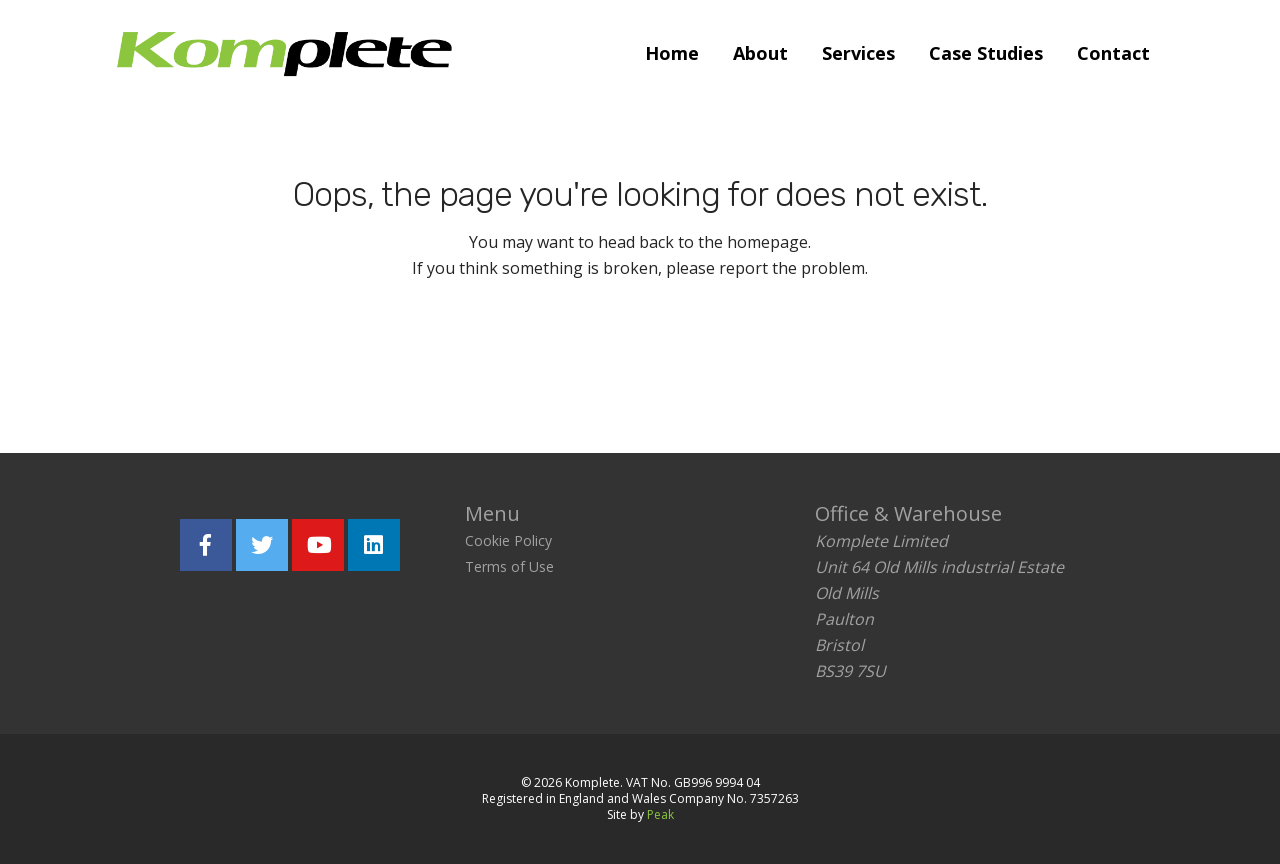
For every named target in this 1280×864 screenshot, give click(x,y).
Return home (516, 359)
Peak (660, 814)
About (760, 53)
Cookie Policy (508, 540)
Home (672, 53)
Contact (1113, 53)
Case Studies (986, 53)
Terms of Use (509, 566)
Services (858, 53)
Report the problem (735, 359)
